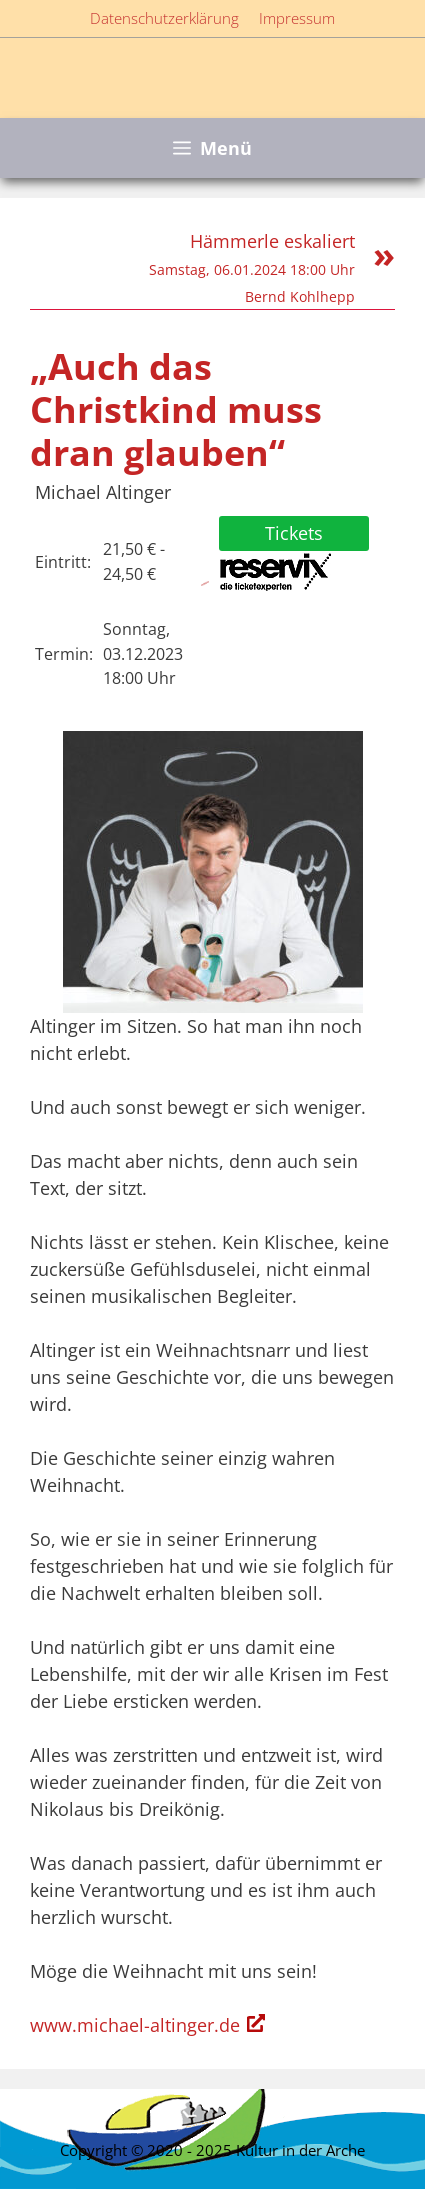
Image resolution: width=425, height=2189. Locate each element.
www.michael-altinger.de (135, 2025)
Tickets (294, 533)
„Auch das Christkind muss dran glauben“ (176, 409)
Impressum (297, 18)
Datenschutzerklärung (164, 18)
